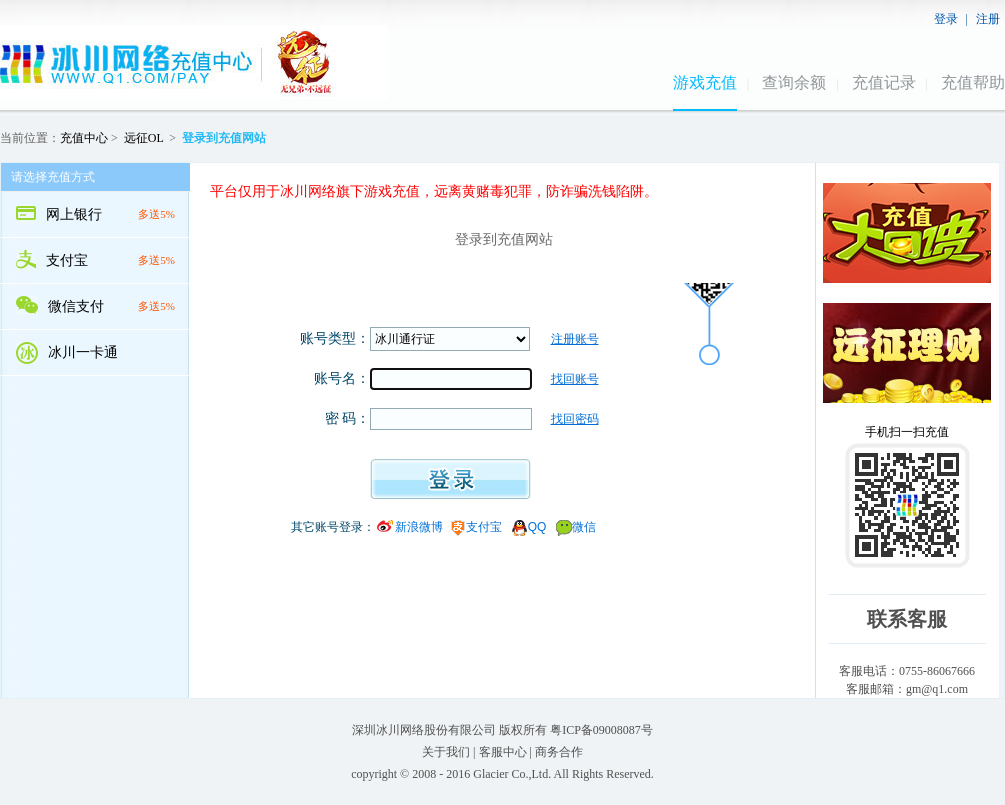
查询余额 (794, 82)
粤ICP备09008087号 (601, 730)
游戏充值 (705, 82)
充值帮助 (973, 82)
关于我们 (446, 752)
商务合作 (559, 752)
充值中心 (84, 138)
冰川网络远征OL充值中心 (194, 62)
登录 (946, 19)
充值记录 (884, 82)
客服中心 (503, 752)
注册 (988, 19)
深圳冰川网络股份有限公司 (424, 730)
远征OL (144, 138)
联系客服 (907, 619)
